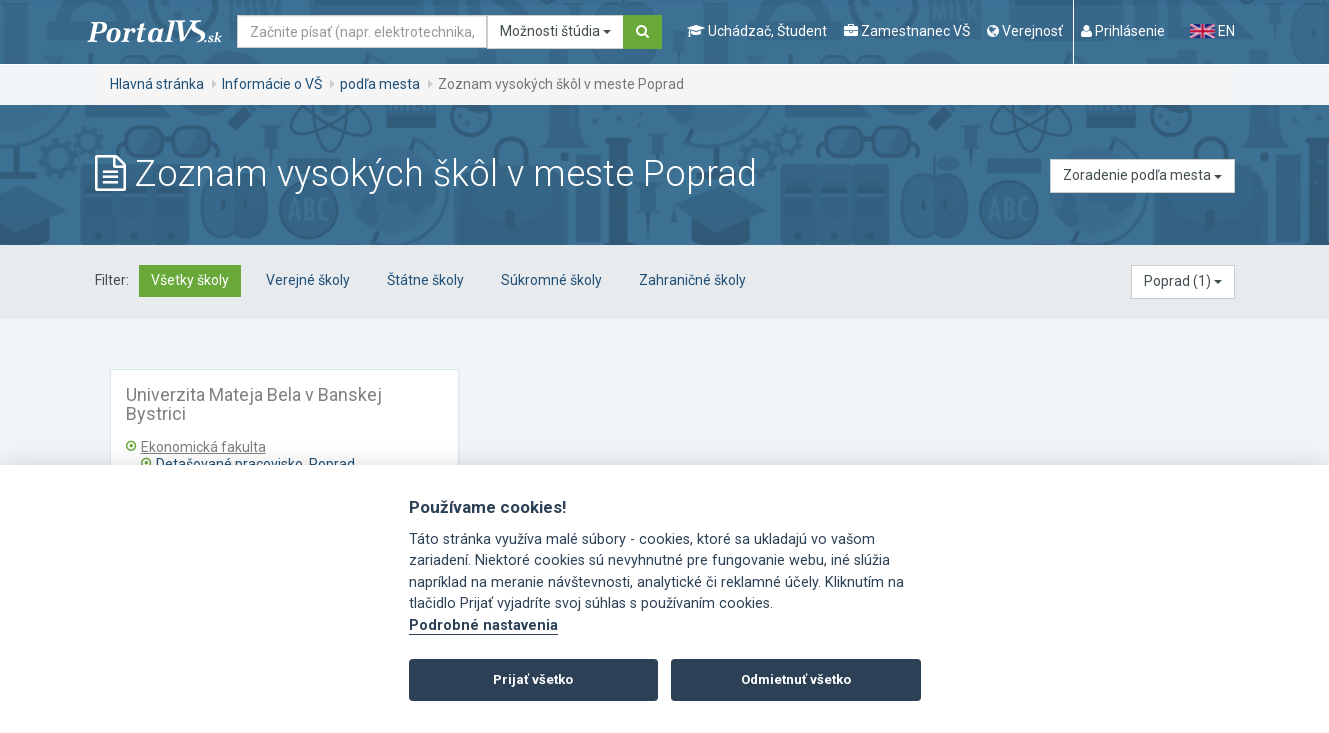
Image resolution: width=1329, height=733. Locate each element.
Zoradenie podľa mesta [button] (1142, 175)
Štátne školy (425, 280)
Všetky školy (190, 280)
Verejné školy (308, 280)
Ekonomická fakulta (203, 447)
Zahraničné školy (692, 280)
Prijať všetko (533, 679)
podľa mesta (380, 84)
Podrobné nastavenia (483, 625)
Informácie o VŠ (272, 84)
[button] (1183, 282)
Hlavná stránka (157, 84)
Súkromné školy (551, 280)
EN (1212, 31)
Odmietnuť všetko (796, 679)
